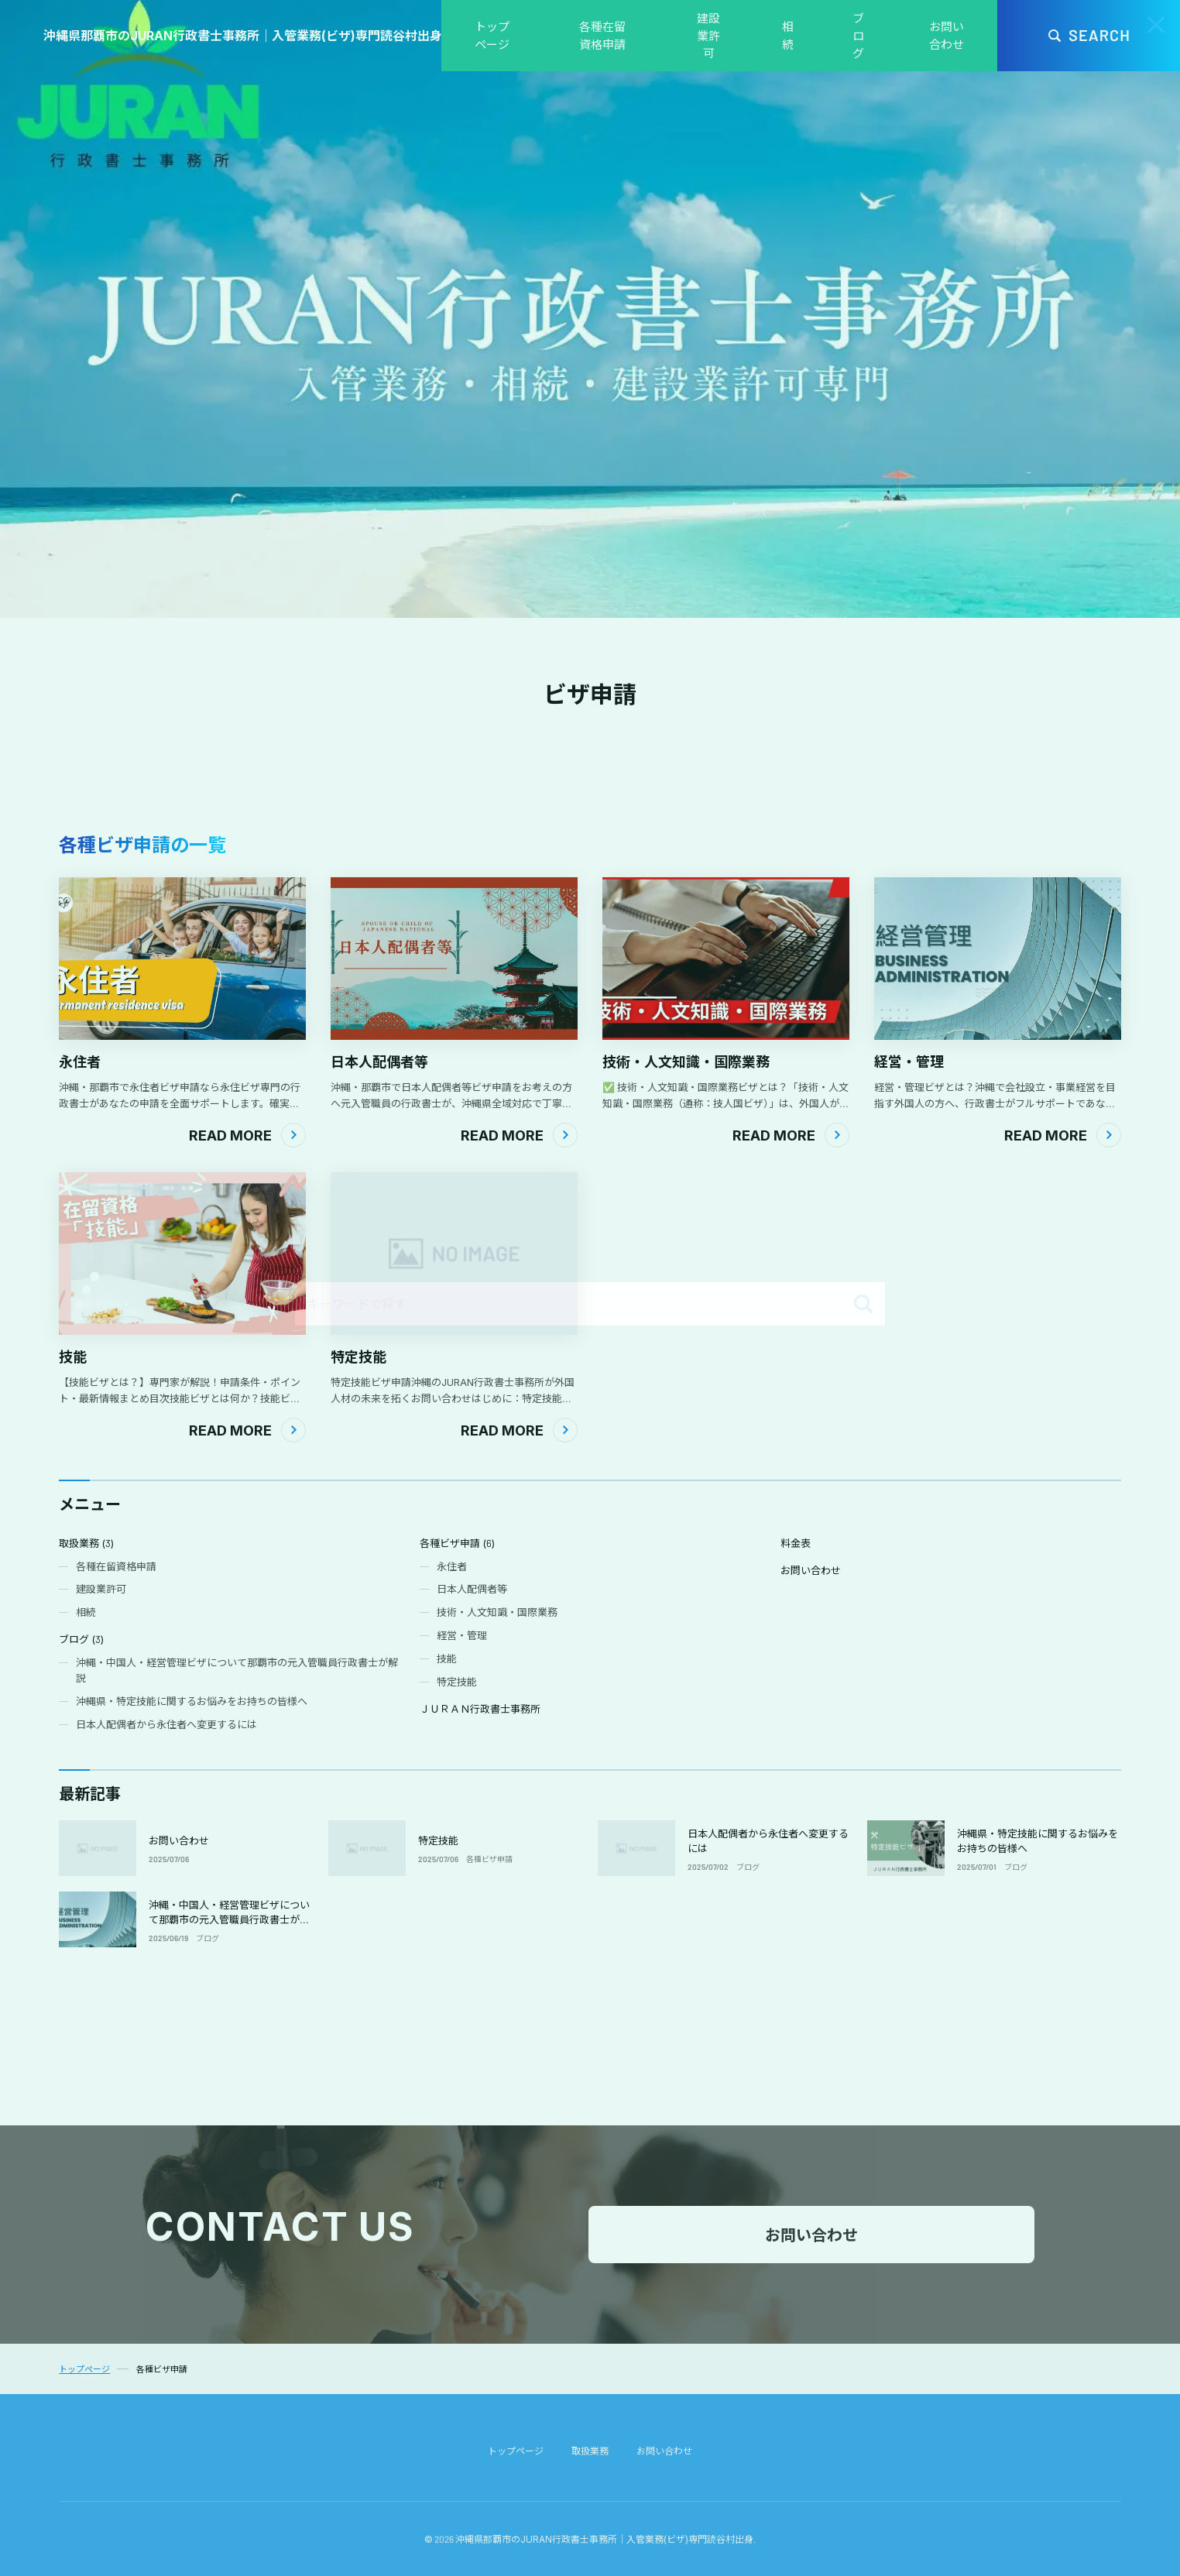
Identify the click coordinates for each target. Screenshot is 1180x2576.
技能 (73, 1356)
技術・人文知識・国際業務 (686, 1061)
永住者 (80, 1061)
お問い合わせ (179, 1840)
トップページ (516, 2450)
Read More (230, 1135)
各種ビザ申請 (489, 1859)
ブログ (748, 1867)
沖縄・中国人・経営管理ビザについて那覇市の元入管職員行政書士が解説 (229, 1920)
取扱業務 (590, 2450)
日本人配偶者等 (379, 1061)
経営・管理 (909, 1061)
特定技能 (358, 1356)
